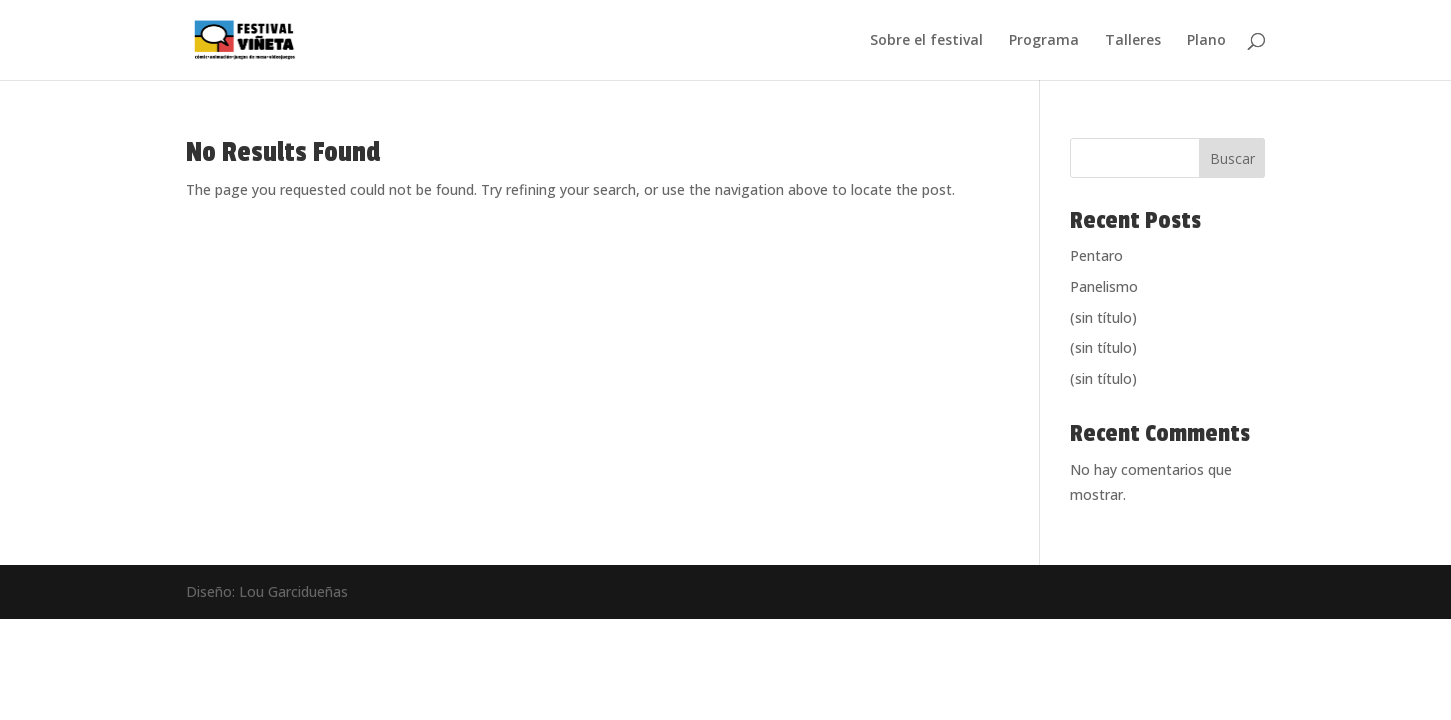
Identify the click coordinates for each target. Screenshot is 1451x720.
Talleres (1133, 41)
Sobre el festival (926, 41)
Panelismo (1104, 286)
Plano (1206, 41)
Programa (1044, 41)
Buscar (1232, 158)
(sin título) (1103, 317)
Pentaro (1096, 255)
